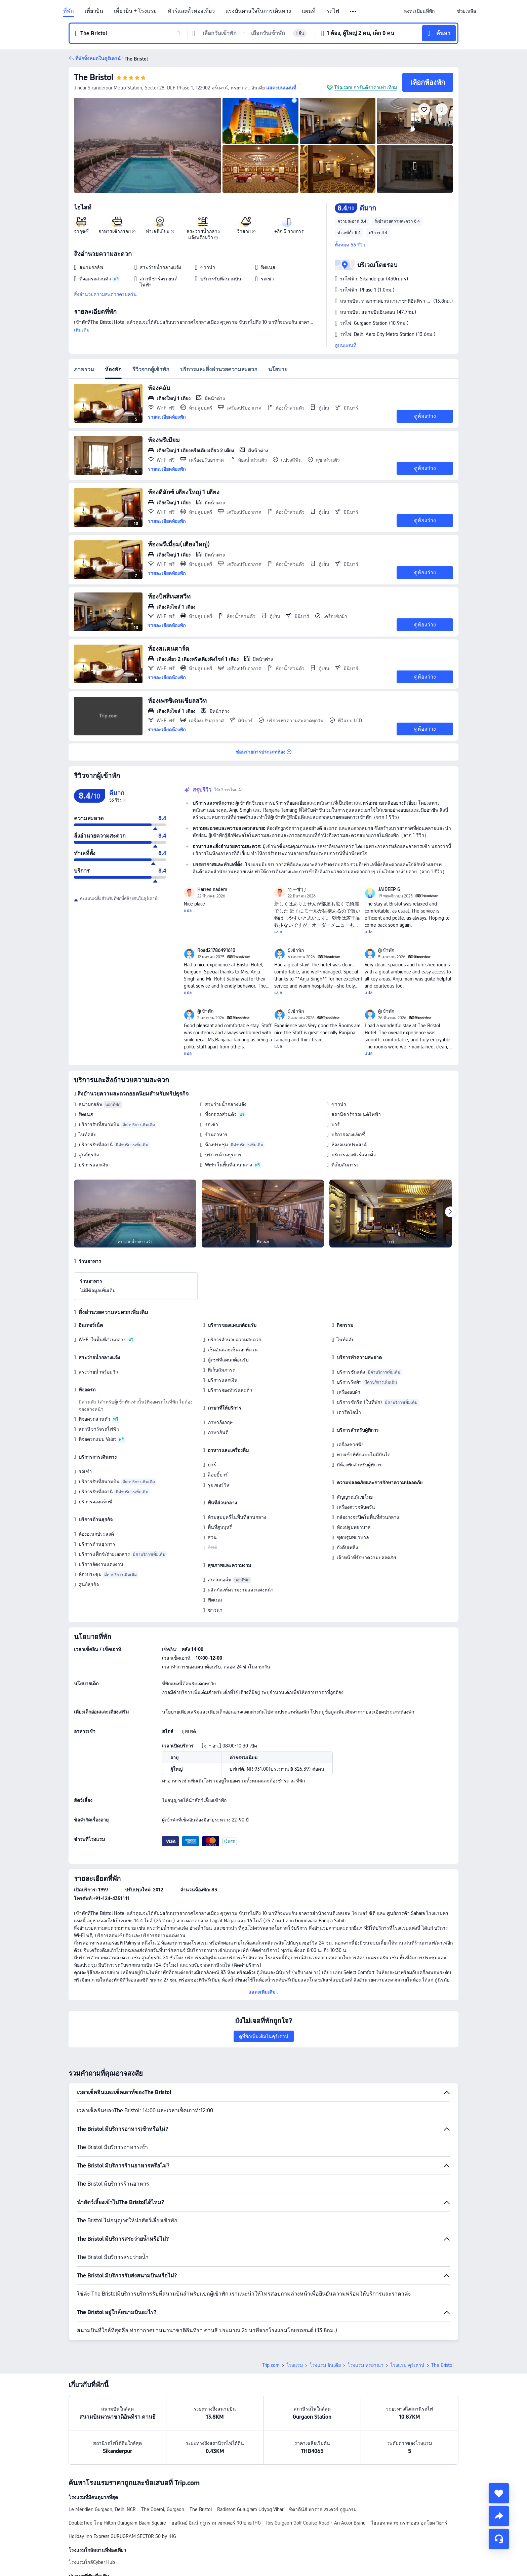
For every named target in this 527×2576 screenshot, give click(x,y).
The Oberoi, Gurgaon (162, 2509)
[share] (499, 2516)
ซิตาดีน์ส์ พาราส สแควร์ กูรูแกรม (323, 2509)
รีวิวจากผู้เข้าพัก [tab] (150, 369)
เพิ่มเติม (81, 330)
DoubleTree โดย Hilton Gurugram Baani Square (117, 2523)
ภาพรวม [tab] (84, 369)
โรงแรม (294, 2365)
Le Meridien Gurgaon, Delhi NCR (102, 2509)
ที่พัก (68, 11)
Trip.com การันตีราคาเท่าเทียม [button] (365, 87)
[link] (419, 11)
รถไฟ (332, 11)
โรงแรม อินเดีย (325, 2365)
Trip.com (271, 2365)
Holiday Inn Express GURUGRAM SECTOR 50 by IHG (122, 2536)
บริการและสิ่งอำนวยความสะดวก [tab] (218, 369)
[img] (147, 145)
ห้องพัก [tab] (113, 369)
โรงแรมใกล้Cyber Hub (92, 2562)
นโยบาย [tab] (277, 369)
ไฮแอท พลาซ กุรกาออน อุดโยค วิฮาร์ (409, 2523)
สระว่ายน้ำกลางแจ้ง (225, 1104)
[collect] (499, 2493)
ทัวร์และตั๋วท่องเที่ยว (191, 11)
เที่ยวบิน (94, 11)
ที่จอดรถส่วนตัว (221, 1114)
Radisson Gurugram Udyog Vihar (250, 2509)
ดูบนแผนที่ (345, 345)
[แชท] (499, 2539)
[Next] (450, 1211)
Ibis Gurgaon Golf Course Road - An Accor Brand (316, 2523)
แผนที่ (309, 11)
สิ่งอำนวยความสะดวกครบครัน (105, 294)
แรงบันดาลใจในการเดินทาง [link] (258, 11)
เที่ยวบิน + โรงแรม (135, 11)
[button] (353, 11)
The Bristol (94, 77)
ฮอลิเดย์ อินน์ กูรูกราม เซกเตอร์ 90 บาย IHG (216, 2523)
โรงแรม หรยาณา (365, 2365)
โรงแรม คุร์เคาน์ (407, 2365)
